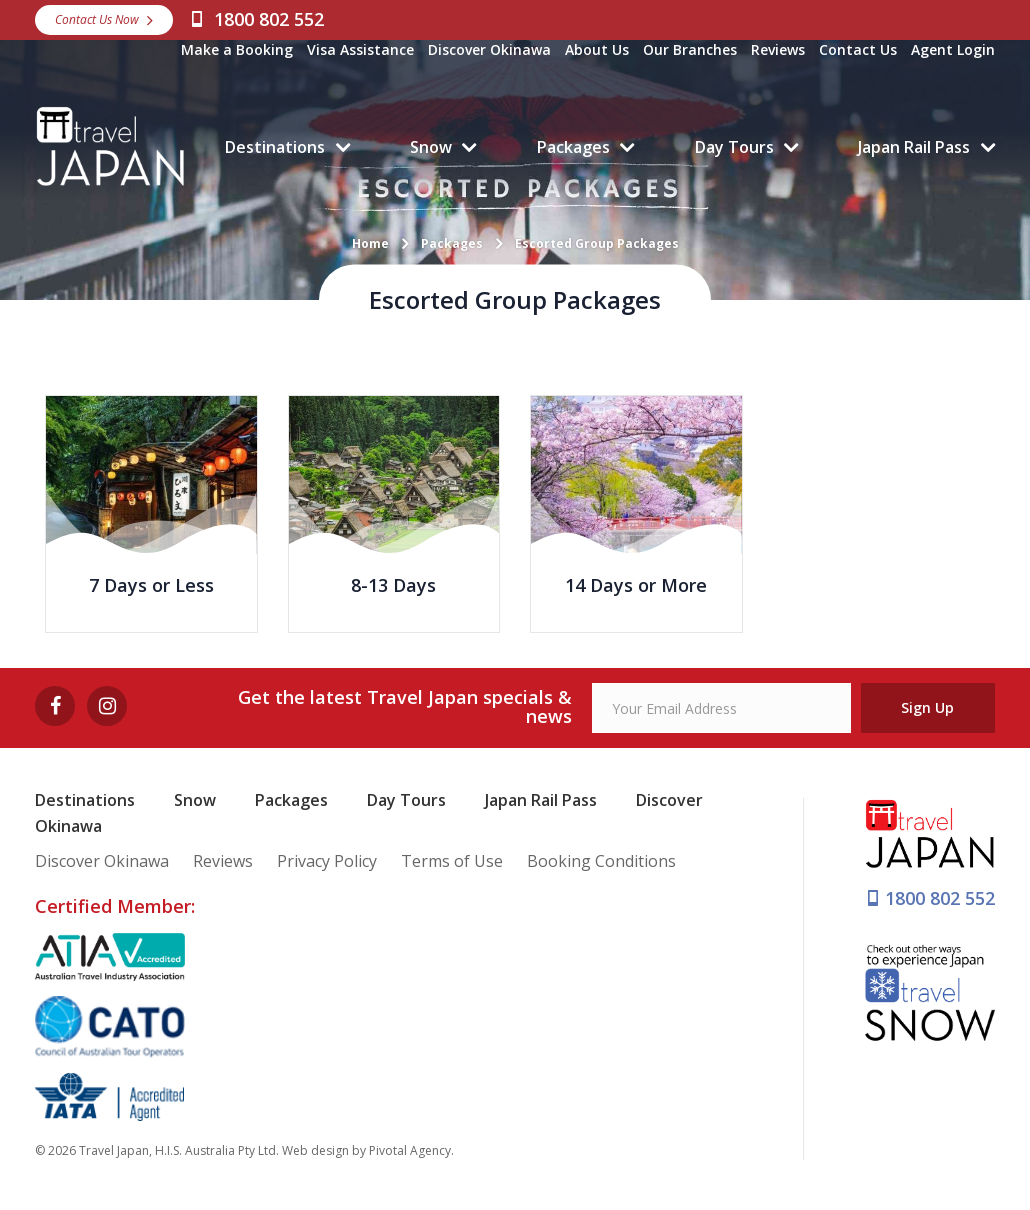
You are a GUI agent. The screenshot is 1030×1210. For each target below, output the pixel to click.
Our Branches (690, 49)
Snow (431, 147)
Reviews (778, 49)
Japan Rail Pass (914, 147)
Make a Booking (237, 49)
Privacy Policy (327, 861)
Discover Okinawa (489, 49)
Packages (573, 147)
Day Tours (734, 147)
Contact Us (858, 49)
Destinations (275, 147)
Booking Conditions (601, 861)
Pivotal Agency (410, 1150)
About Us (597, 49)
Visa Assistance (360, 49)
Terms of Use (452, 861)
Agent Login (953, 49)
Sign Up (927, 707)
